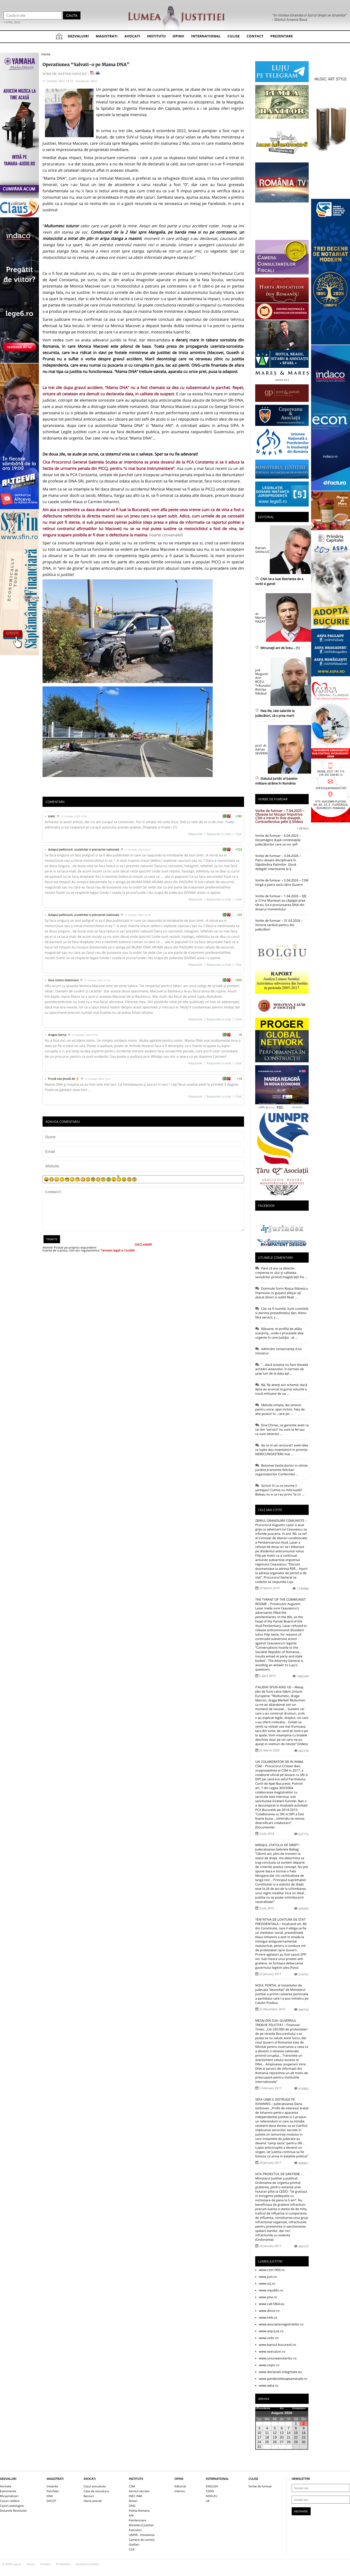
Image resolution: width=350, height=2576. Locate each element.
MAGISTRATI (55, 2478)
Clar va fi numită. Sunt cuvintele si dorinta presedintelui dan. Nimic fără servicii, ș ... (281, 1312)
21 (288, 2438)
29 (296, 2442)
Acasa (31, 2564)
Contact (255, 36)
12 (275, 2433)
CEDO (210, 2491)
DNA (50, 2496)
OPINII (179, 2478)
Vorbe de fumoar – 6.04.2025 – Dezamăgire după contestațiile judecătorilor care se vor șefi (278, 839)
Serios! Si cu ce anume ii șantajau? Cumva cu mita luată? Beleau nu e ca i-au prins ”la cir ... (280, 1489)
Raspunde (195, 834)
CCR (131, 2549)
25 (267, 2442)
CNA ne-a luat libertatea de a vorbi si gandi (279, 581)
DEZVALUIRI (8, 2478)
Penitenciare (137, 2520)
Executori (135, 2530)
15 (296, 2433)
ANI (131, 2515)
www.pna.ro (268, 2297)
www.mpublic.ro (271, 2290)
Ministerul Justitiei (141, 2525)
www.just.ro (268, 2276)
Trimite (52, 1239)
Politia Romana (139, 2510)
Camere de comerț (142, 2539)
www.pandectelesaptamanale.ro (283, 2378)
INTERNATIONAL (217, 2478)
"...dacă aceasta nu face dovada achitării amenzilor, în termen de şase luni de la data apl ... (281, 1369)
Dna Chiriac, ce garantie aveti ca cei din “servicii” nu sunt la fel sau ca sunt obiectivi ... (282, 1429)
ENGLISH (212, 2486)
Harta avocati (93, 2501)
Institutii (156, 36)
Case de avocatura (96, 2491)
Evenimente (8, 2491)
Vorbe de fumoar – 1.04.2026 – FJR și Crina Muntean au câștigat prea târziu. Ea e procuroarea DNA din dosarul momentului (280, 902)
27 (282, 2442)
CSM (132, 2486)
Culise (234, 36)
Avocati (132, 36)
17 (259, 2438)
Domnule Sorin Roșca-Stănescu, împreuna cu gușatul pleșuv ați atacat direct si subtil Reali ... (281, 1292)
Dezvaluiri (78, 36)
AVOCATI (90, 2478)
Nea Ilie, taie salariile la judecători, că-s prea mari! (275, 713)
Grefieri (134, 2544)
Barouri (89, 2496)
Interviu (180, 2491)
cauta (71, 15)
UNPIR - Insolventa (141, 2535)
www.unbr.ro (269, 2338)
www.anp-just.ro (271, 2331)
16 (304, 2433)
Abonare (301, 2511)
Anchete (5, 2486)
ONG (132, 2505)
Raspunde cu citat (219, 834)
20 (282, 2438)
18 (267, 2438)
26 (275, 2442)
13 (282, 2433)
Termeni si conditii (87, 2564)
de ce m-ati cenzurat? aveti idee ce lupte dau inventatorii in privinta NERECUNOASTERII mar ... (281, 1449)
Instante (52, 2486)
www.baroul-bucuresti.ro (277, 2344)
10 (259, 2433)
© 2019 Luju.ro (11, 2564)
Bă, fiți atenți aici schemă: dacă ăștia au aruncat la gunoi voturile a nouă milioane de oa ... (281, 1389)
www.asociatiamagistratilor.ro (281, 2324)
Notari (133, 2501)
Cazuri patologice (12, 2505)
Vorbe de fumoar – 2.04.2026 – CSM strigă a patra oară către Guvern (281, 882)
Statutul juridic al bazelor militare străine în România (276, 780)
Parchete (53, 2491)
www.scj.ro (267, 2283)
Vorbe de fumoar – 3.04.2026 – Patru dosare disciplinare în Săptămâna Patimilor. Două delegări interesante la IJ (278, 862)
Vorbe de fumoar (260, 2486)
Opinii (178, 36)
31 (259, 2447)
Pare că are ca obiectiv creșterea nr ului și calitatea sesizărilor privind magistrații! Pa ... (281, 1272)
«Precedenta (262, 2408)
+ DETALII (303, 828)
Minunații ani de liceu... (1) (277, 648)
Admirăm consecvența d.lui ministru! (278, 1351)
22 (296, 2438)
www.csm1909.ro (272, 2270)
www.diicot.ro (269, 2310)
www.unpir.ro (269, 2365)
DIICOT (51, 2501)
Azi (281, 2408)
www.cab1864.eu (271, 2304)
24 (259, 2442)
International (206, 36)
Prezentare (281, 36)
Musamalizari (9, 2496)
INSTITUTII (136, 2478)
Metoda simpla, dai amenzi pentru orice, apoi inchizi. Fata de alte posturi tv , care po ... (280, 1409)
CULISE (253, 2478)
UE (208, 2501)
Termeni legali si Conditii (118, 1250)
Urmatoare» (299, 2408)
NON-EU (211, 2496)
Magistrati (107, 36)
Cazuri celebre (10, 2501)
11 (267, 2433)
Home (45, 54)
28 (288, 2442)
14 (288, 2433)
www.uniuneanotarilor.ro (278, 2358)
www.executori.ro (272, 2351)
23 (304, 2438)
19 (275, 2438)
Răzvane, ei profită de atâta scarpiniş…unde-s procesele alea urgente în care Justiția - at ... (279, 1333)
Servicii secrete (139, 2491)
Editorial (180, 2486)
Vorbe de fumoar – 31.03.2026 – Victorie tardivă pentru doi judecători (279, 924)
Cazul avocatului (95, 2486)
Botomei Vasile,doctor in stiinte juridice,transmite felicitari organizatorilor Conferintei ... (281, 1469)
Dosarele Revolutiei (13, 2510)
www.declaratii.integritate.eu (280, 2372)
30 (304, 2442)
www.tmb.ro (268, 2317)
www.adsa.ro (268, 2385)
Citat (238, 834)
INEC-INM (135, 2496)
